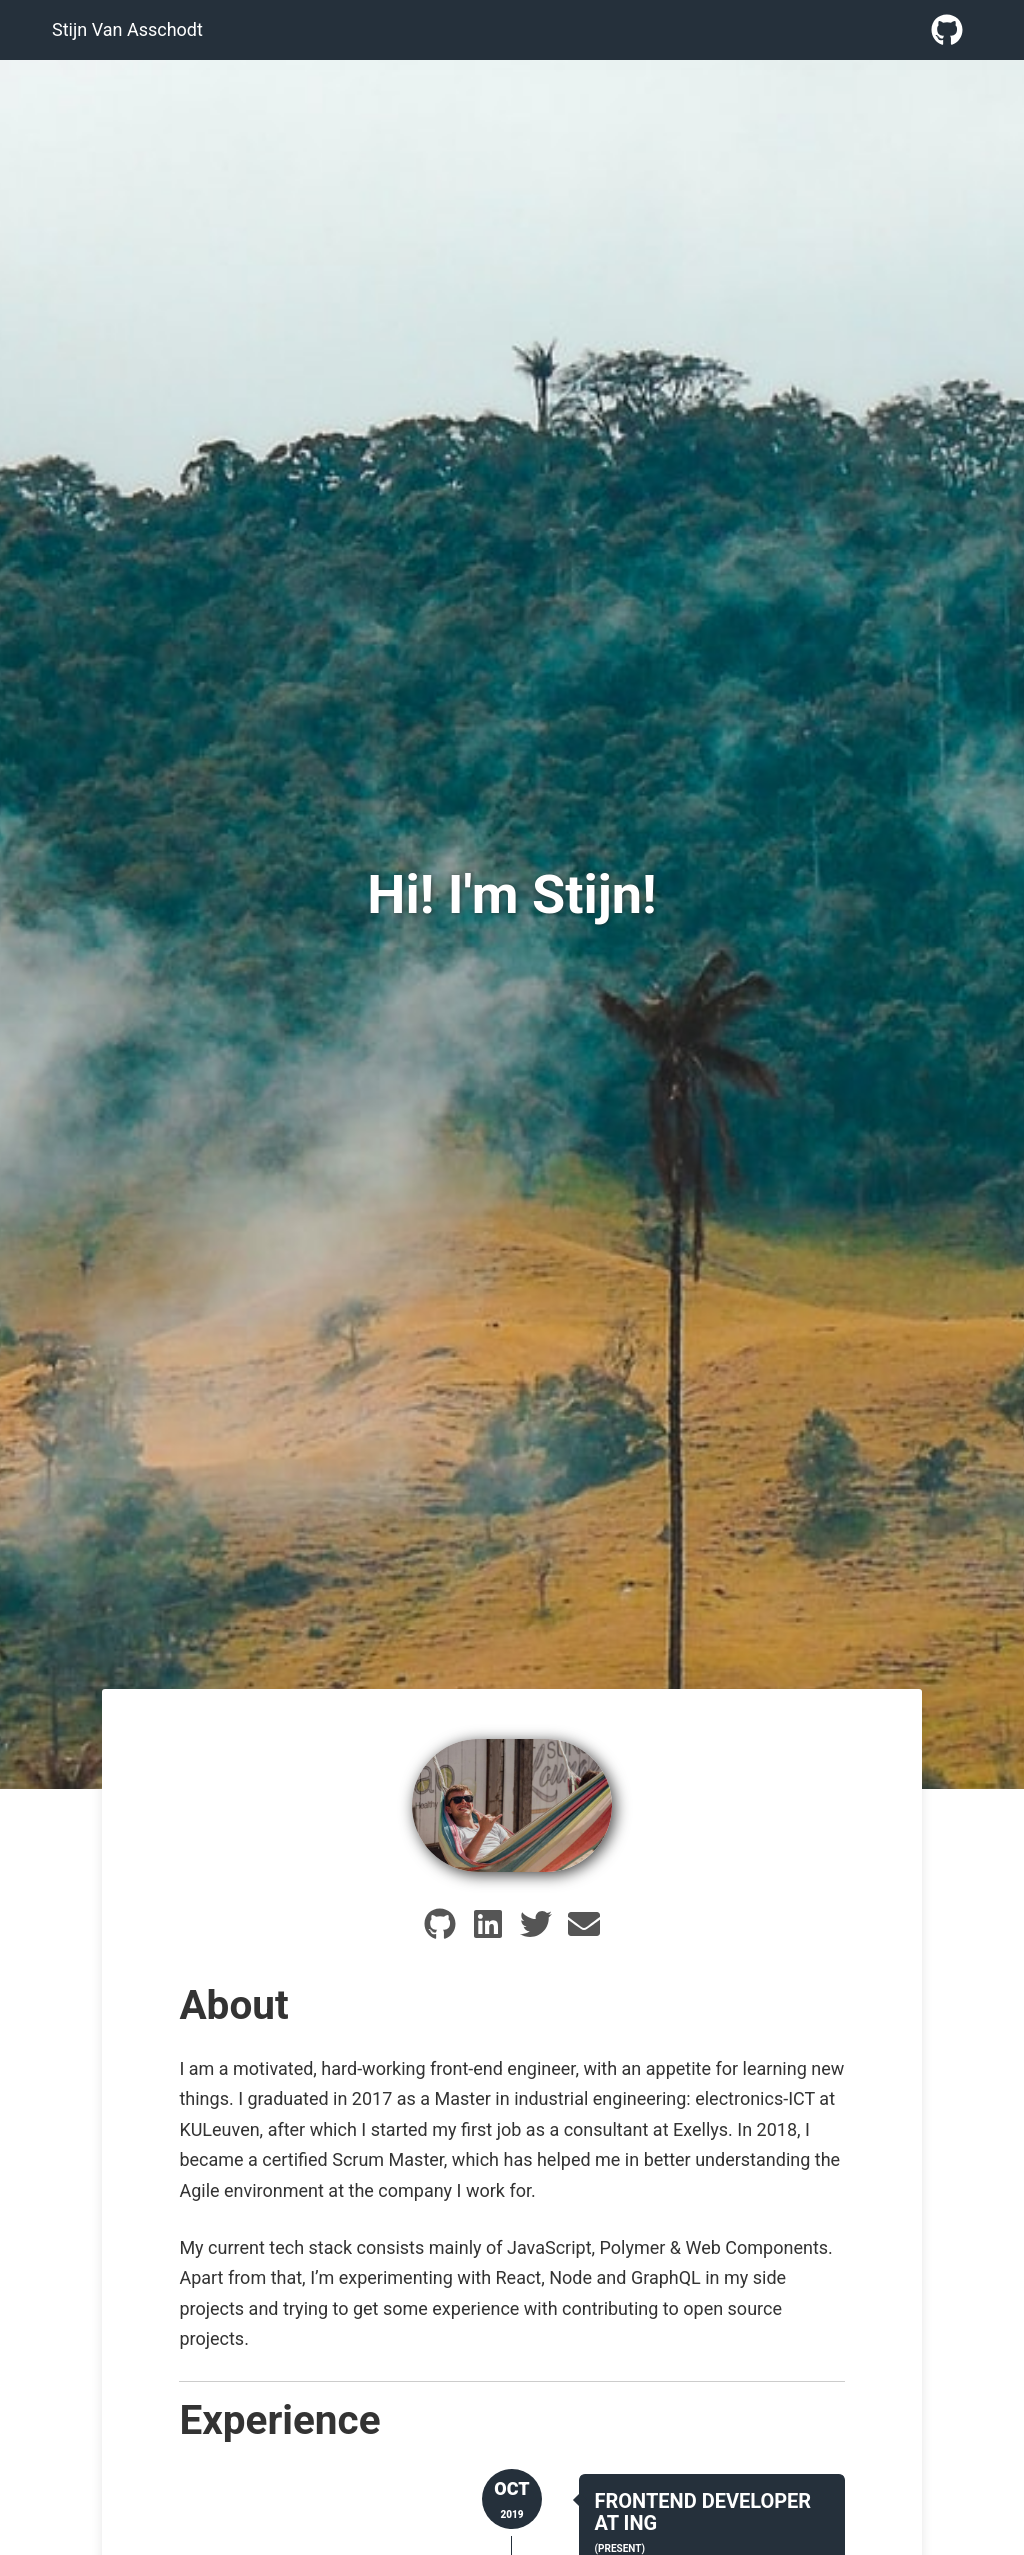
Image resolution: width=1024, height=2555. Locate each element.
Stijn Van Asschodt (127, 29)
